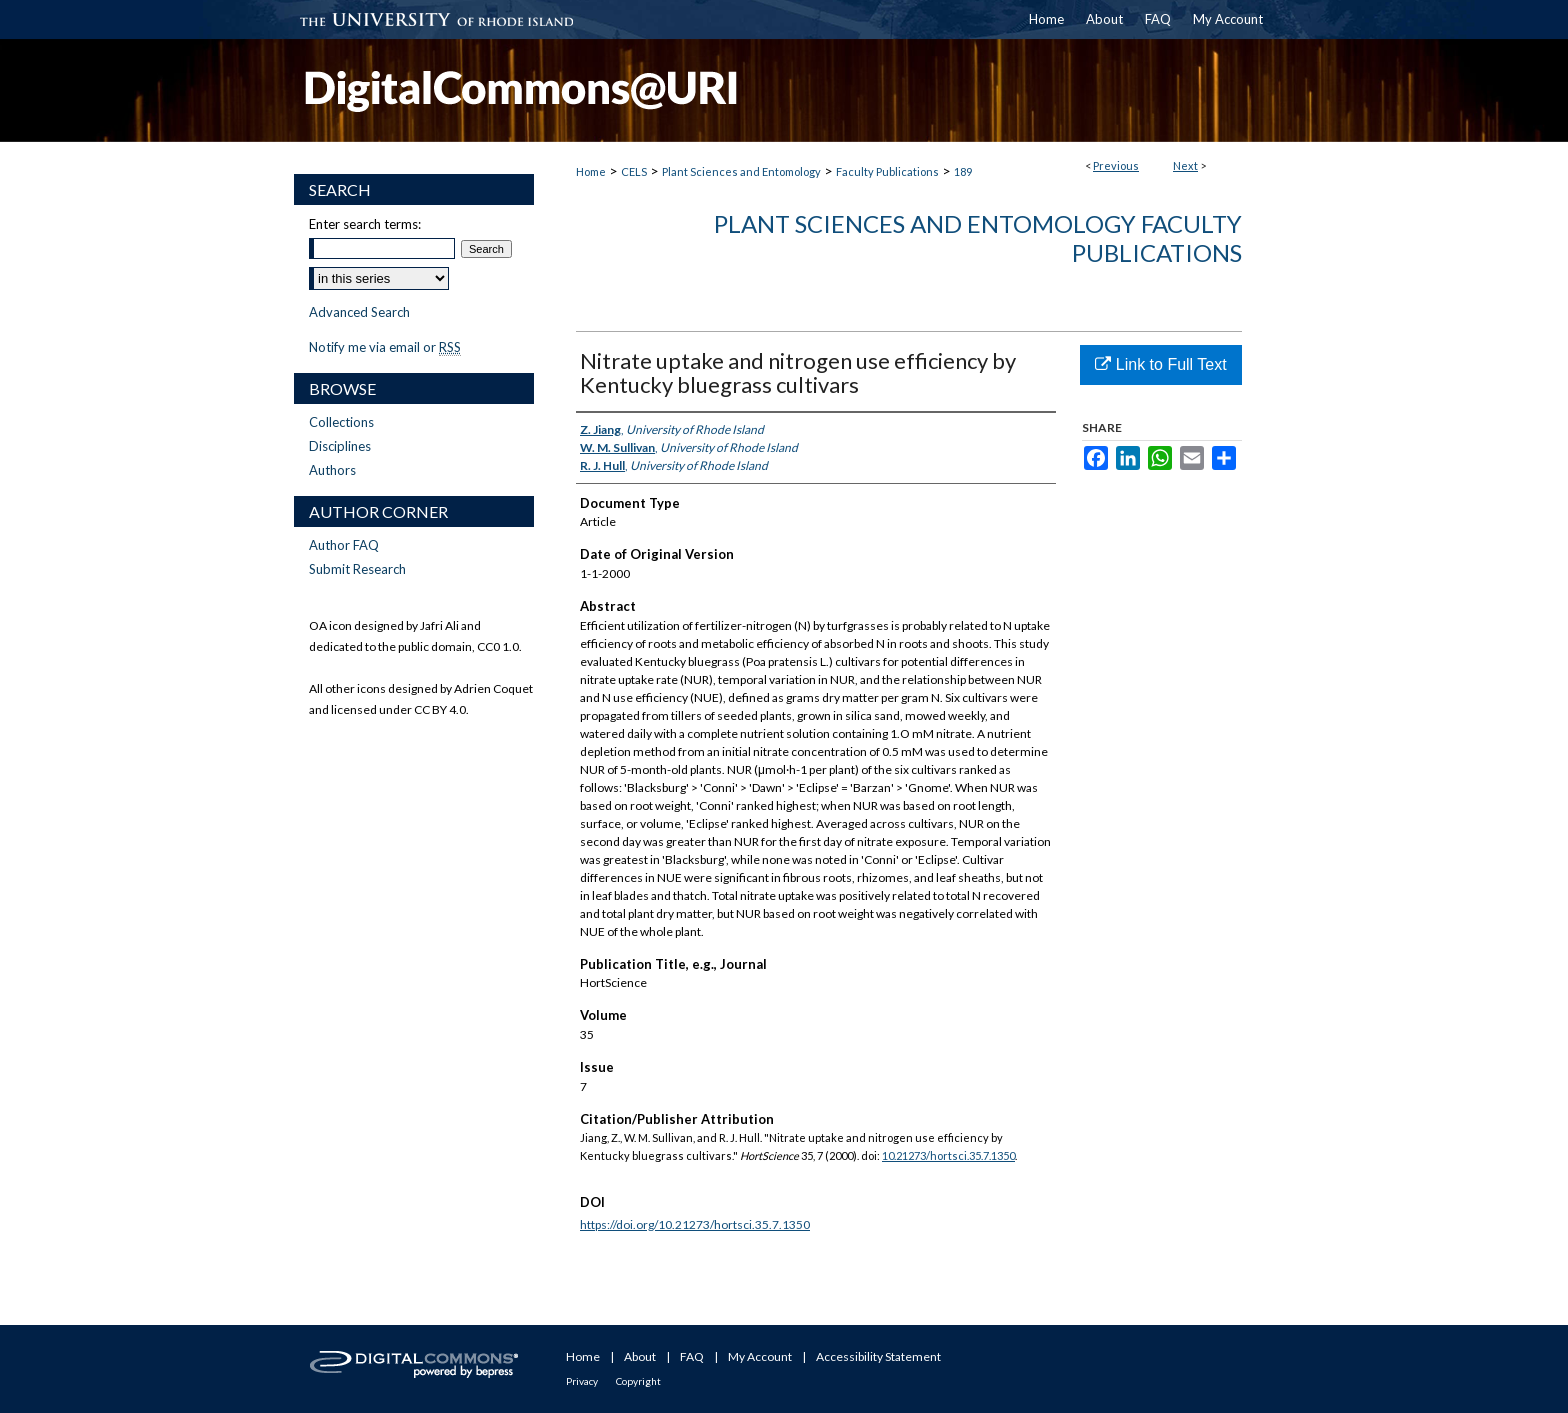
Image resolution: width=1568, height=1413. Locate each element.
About (640, 1356)
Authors (332, 470)
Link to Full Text (1160, 364)
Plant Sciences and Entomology (741, 171)
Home (591, 171)
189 (963, 171)
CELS (634, 171)
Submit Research (357, 569)
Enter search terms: (365, 224)
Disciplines (340, 446)
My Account (760, 1356)
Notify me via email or (385, 347)
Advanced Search (359, 312)
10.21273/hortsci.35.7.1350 (948, 1155)
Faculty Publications (887, 171)
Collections (341, 422)
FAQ (692, 1356)
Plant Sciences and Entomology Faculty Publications (978, 238)
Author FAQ (344, 545)
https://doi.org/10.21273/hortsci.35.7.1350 (695, 1224)
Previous (1116, 165)
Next (1185, 165)
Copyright (638, 1381)
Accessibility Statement (878, 1356)
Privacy (582, 1381)
